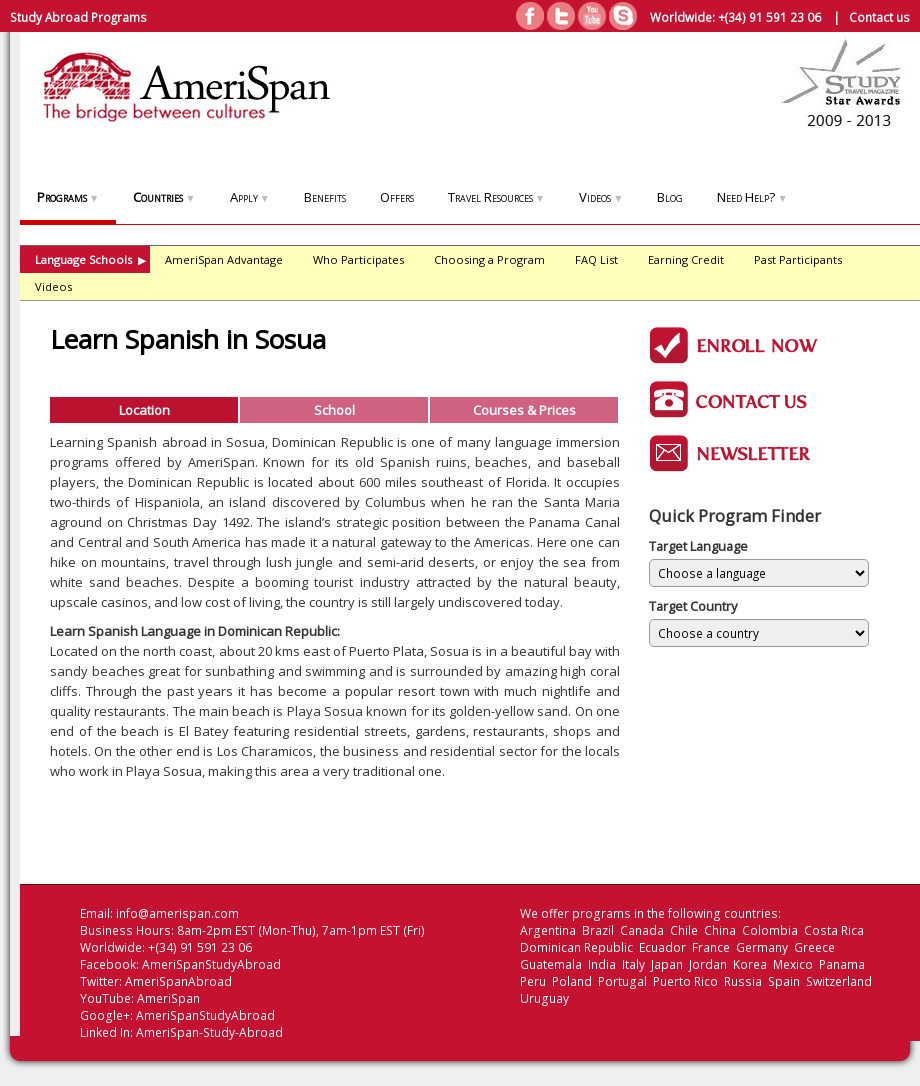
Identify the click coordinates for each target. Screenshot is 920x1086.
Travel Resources (496, 197)
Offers (397, 197)
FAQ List (596, 259)
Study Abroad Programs (78, 17)
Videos (601, 197)
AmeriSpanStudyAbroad (211, 964)
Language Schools (90, 259)
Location (144, 410)
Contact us (879, 17)
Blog (670, 197)
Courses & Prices (524, 410)
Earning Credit (686, 259)
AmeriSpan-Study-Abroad (209, 1032)
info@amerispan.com (177, 913)
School (334, 410)
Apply (250, 197)
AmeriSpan (168, 998)
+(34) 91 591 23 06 (769, 17)
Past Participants (798, 259)
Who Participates (358, 259)
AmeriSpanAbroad (178, 981)
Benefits (325, 197)
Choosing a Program (489, 259)
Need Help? (752, 197)
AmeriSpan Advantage (224, 259)
